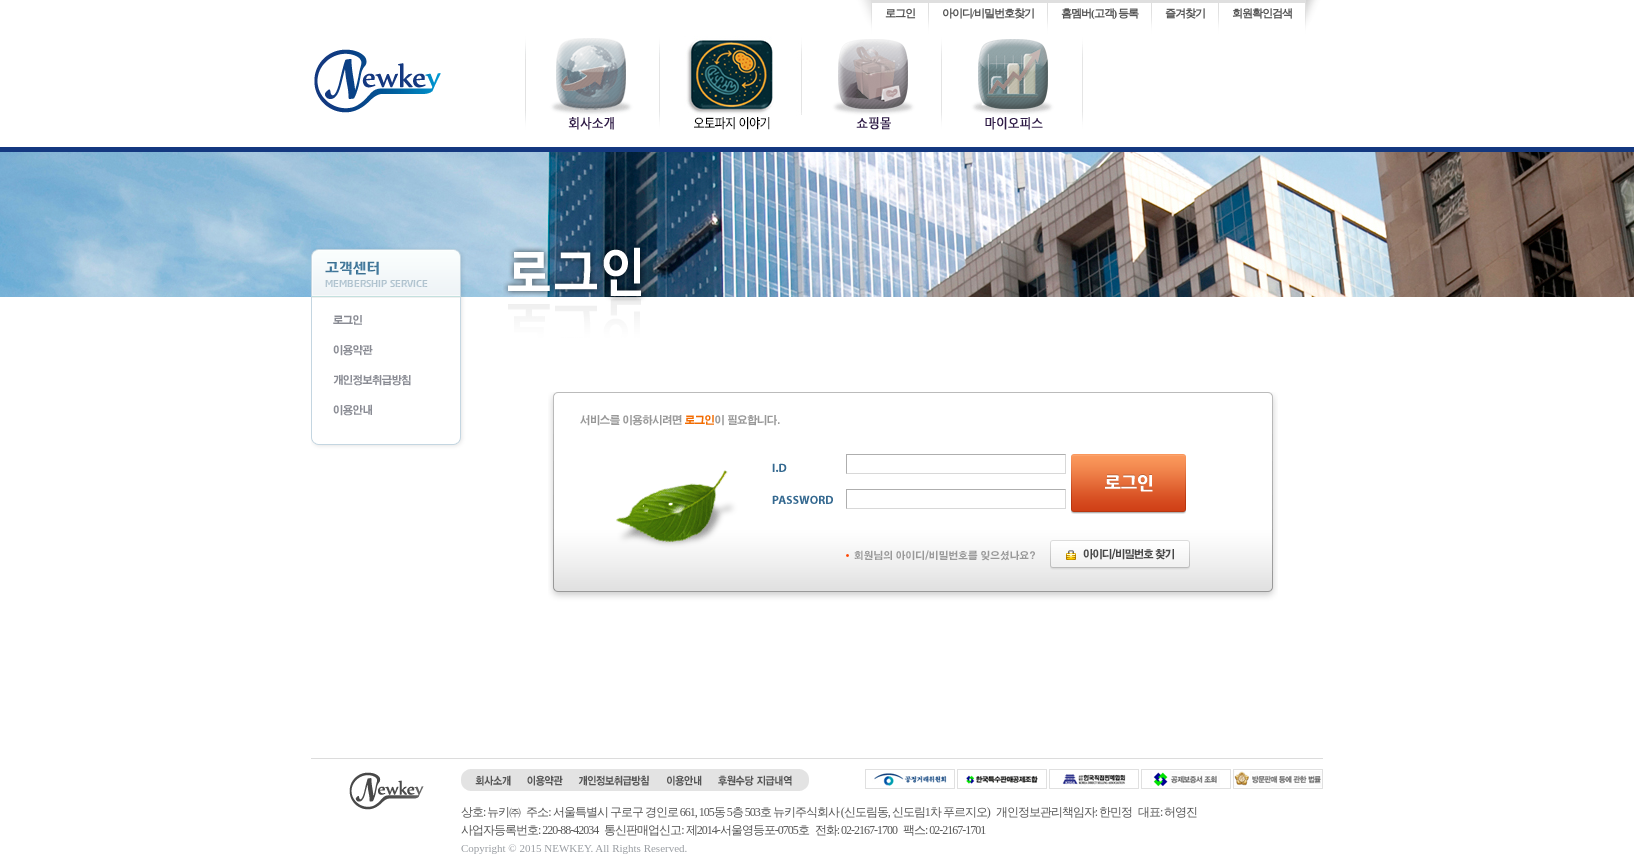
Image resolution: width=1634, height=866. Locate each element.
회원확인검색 (1262, 13)
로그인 (900, 13)
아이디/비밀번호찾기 (988, 13)
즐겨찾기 (1185, 13)
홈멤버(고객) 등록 (1099, 13)
